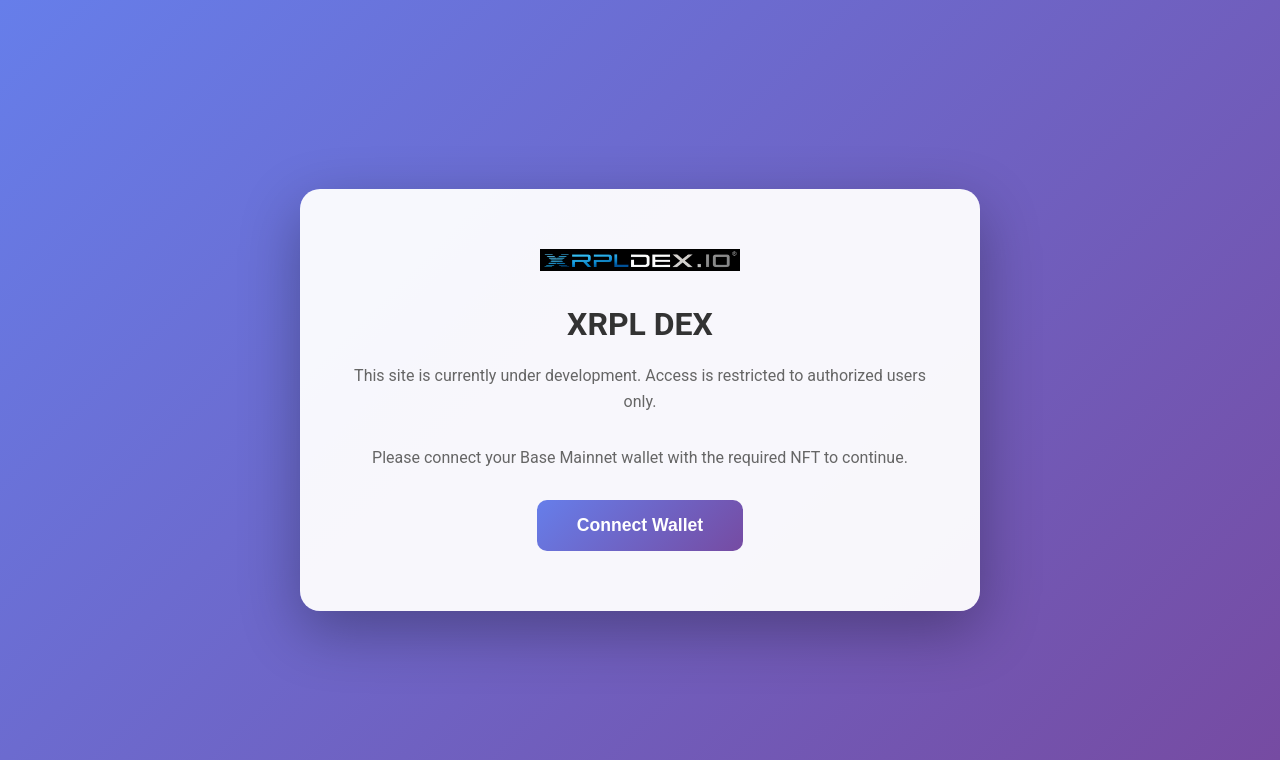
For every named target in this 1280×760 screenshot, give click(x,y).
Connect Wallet (640, 525)
